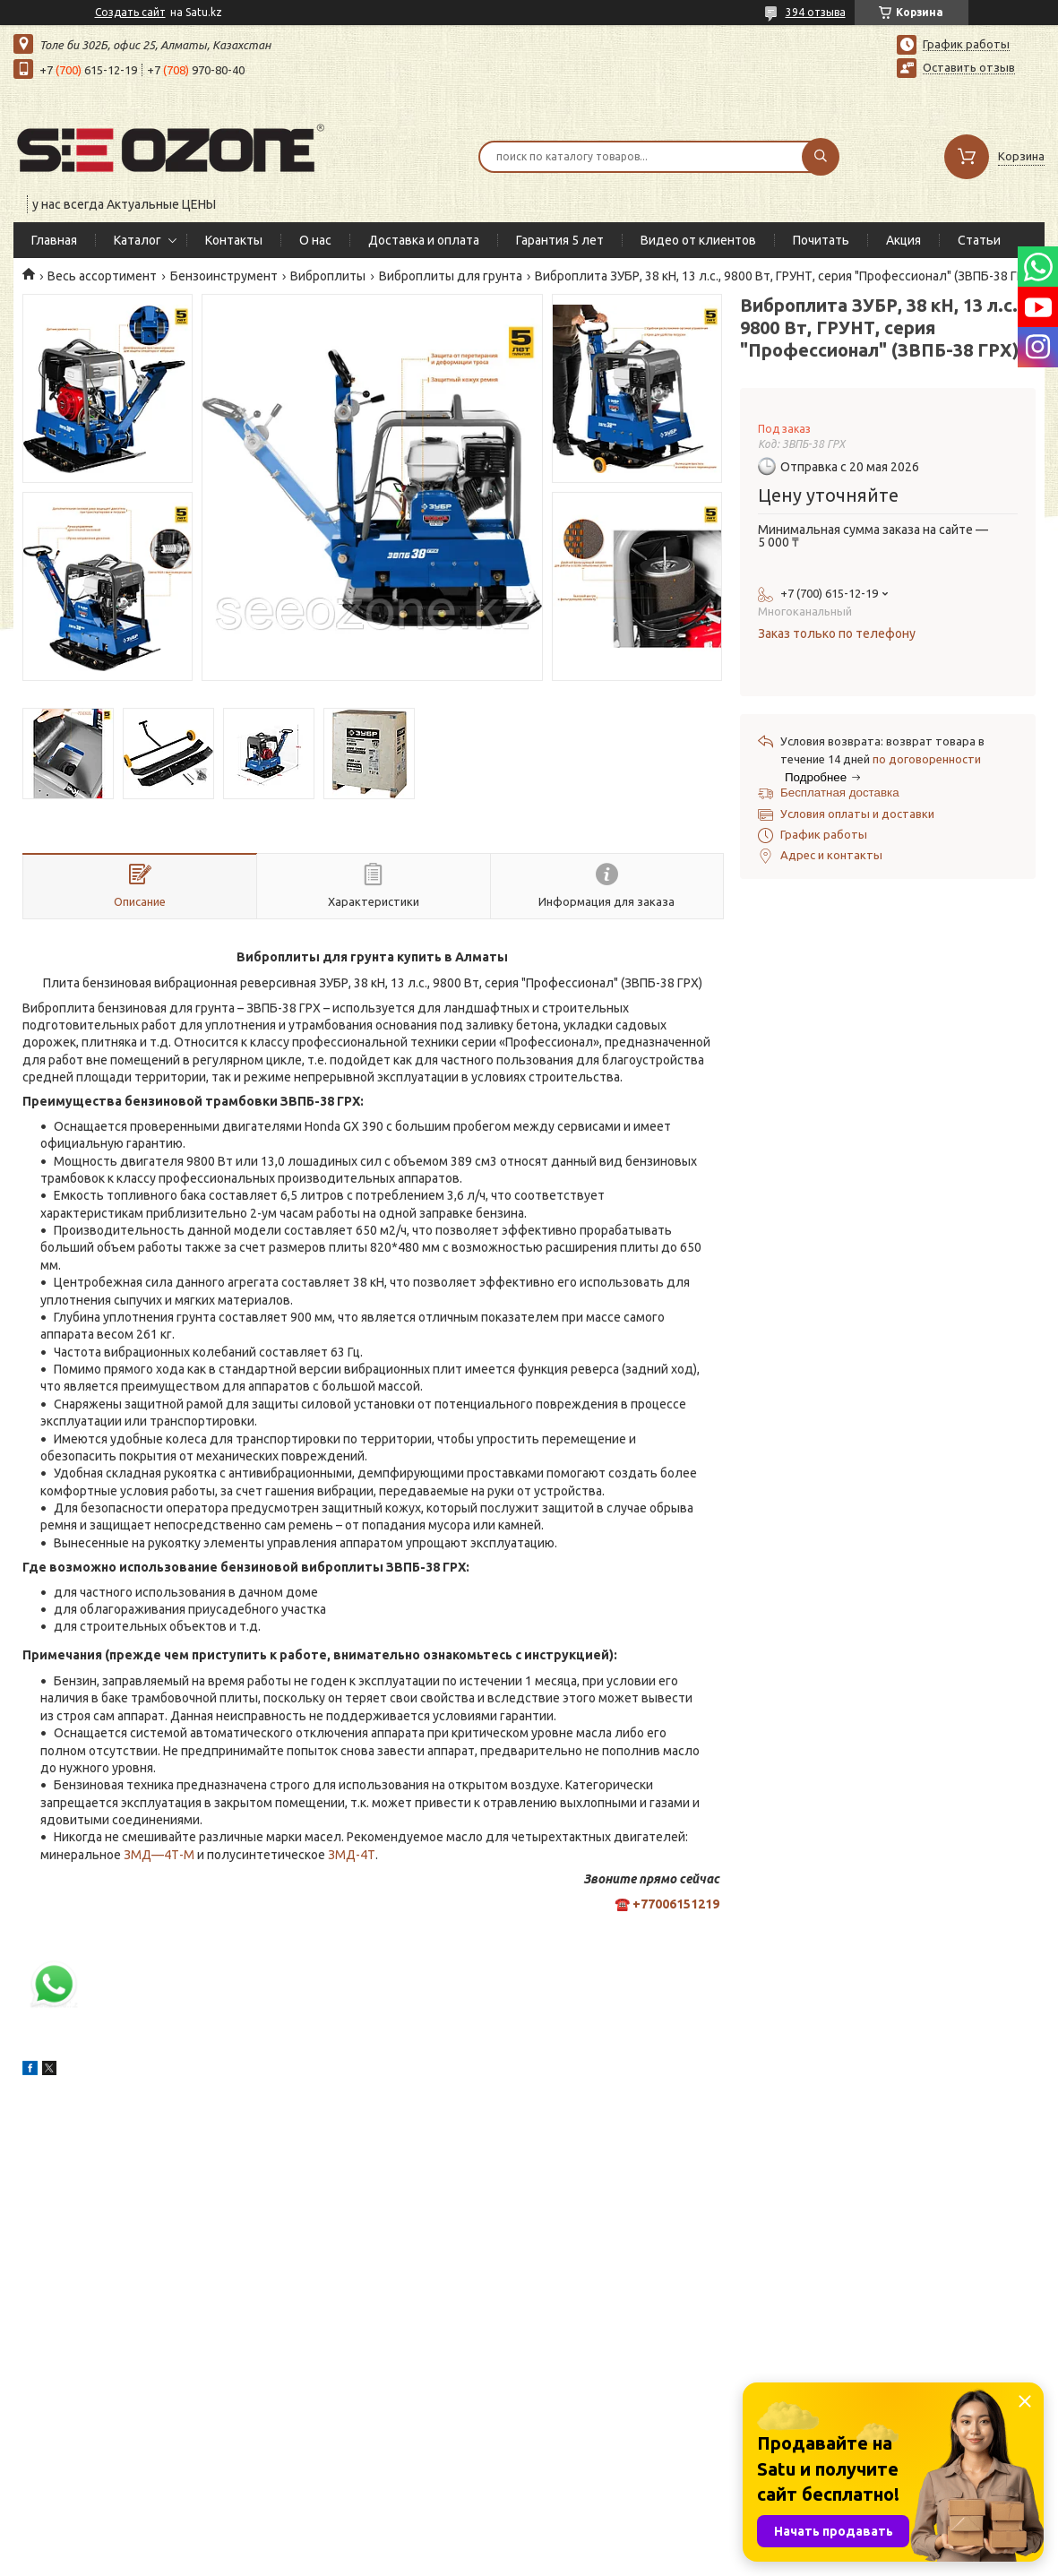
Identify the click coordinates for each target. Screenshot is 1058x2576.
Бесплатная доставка (839, 792)
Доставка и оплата (423, 240)
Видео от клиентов (698, 240)
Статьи (979, 240)
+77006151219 (675, 1904)
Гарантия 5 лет (560, 240)
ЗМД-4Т (351, 1855)
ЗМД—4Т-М (159, 1855)
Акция (903, 240)
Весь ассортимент (102, 276)
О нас (315, 240)
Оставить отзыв (969, 67)
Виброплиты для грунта (450, 276)
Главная (54, 240)
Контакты (233, 240)
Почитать (821, 240)
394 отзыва (816, 12)
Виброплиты (328, 276)
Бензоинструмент (224, 276)
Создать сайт (130, 12)
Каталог (137, 240)
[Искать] (820, 157)
